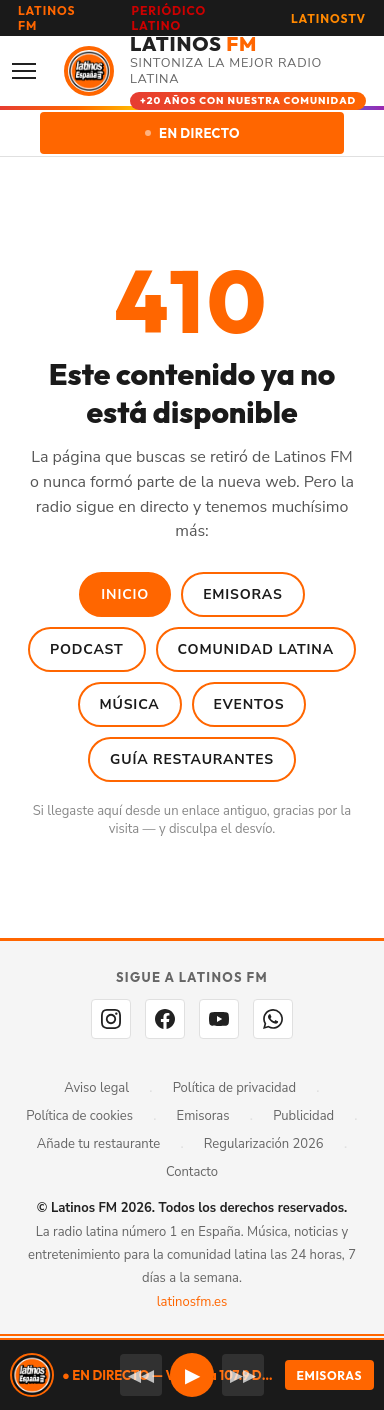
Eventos (249, 704)
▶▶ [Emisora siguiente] (243, 1375)
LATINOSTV (328, 18)
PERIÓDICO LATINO (169, 18)
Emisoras (243, 594)
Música (130, 704)
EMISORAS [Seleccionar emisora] (329, 1375)
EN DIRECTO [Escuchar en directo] (192, 133)
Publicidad (303, 1116)
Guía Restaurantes (192, 759)
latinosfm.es (192, 1302)
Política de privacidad (234, 1088)
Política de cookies (79, 1116)
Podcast (87, 649)
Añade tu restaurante (98, 1144)
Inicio (125, 594)
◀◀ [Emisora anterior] (141, 1375)
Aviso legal (96, 1088)
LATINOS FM (46, 18)
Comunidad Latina (256, 649)
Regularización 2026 (264, 1144)
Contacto (192, 1172)
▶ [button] (192, 1375)
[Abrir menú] (30, 71)
